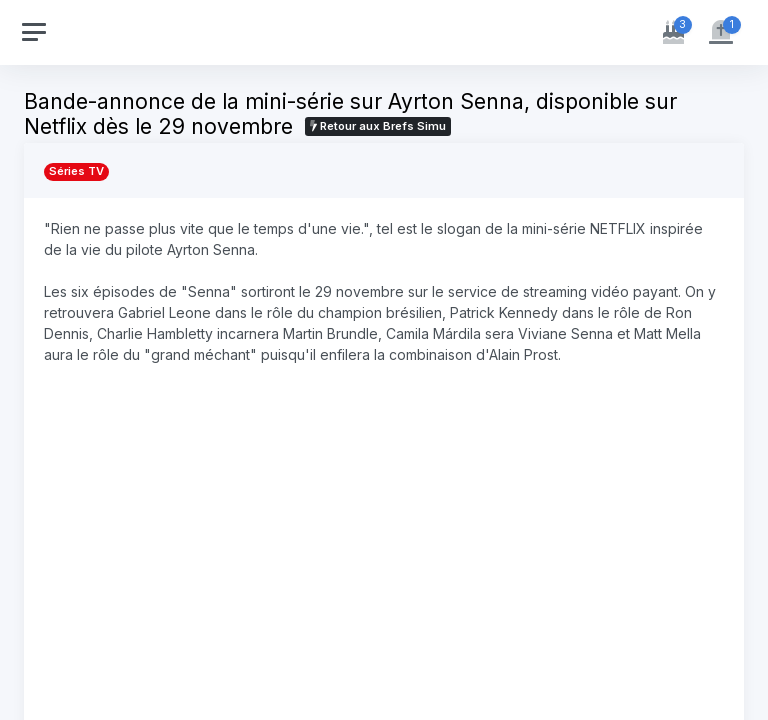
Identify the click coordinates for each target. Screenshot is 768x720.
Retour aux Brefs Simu (378, 126)
